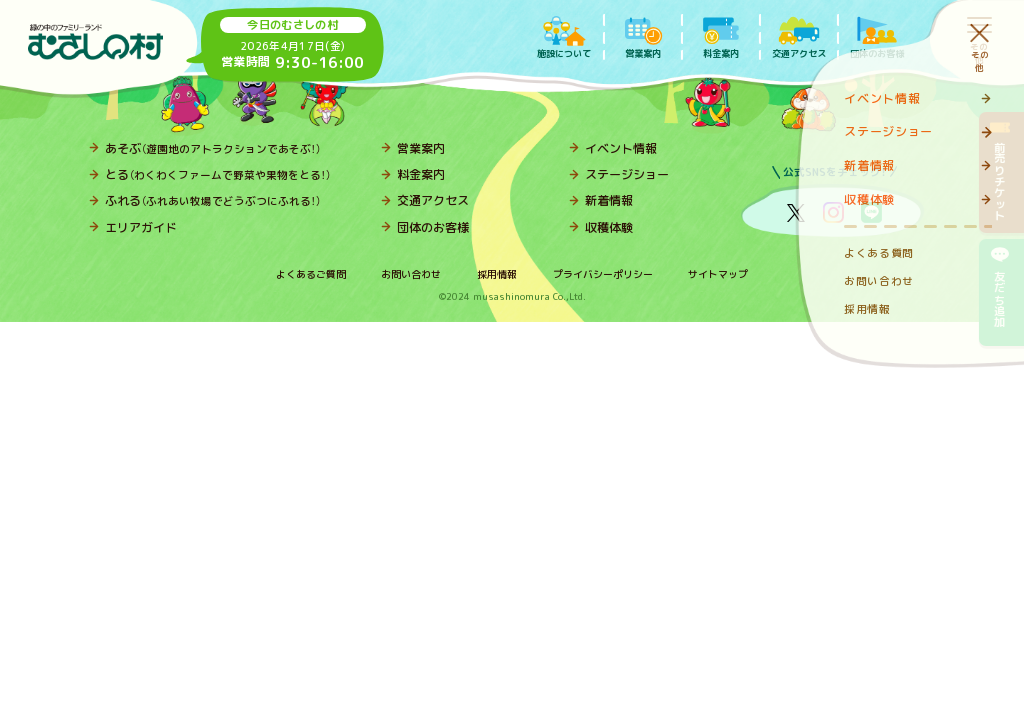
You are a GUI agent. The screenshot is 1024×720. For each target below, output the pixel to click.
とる (218, 174)
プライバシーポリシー (603, 274)
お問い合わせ (411, 274)
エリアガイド (141, 227)
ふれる (213, 200)
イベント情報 (621, 148)
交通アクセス (433, 200)
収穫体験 (609, 227)
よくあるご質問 (311, 274)
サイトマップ (718, 274)
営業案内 (421, 148)
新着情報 (609, 200)
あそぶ (213, 148)
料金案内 (421, 174)
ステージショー (627, 174)
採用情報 (497, 274)
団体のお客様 (433, 227)
